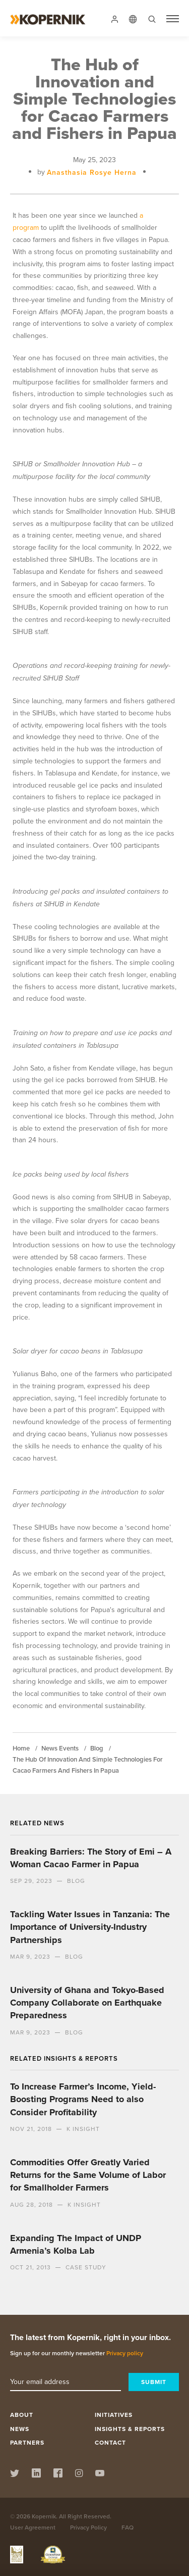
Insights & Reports (130, 2428)
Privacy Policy (88, 2527)
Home (21, 1748)
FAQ (127, 2527)
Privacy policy (124, 2353)
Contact (110, 2442)
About (21, 2414)
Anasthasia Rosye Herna (92, 172)
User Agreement (32, 2527)
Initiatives (114, 2414)
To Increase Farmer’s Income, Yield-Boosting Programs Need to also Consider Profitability (83, 2099)
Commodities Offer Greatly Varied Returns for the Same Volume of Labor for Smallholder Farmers (88, 2175)
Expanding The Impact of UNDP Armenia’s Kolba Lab (75, 2244)
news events (60, 1748)
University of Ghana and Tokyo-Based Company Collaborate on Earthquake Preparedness (87, 2002)
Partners (27, 2442)
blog (96, 1748)
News (19, 2428)
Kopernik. (44, 2516)
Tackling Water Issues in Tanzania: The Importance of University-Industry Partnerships (90, 1927)
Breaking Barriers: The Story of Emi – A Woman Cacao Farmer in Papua (90, 1858)
